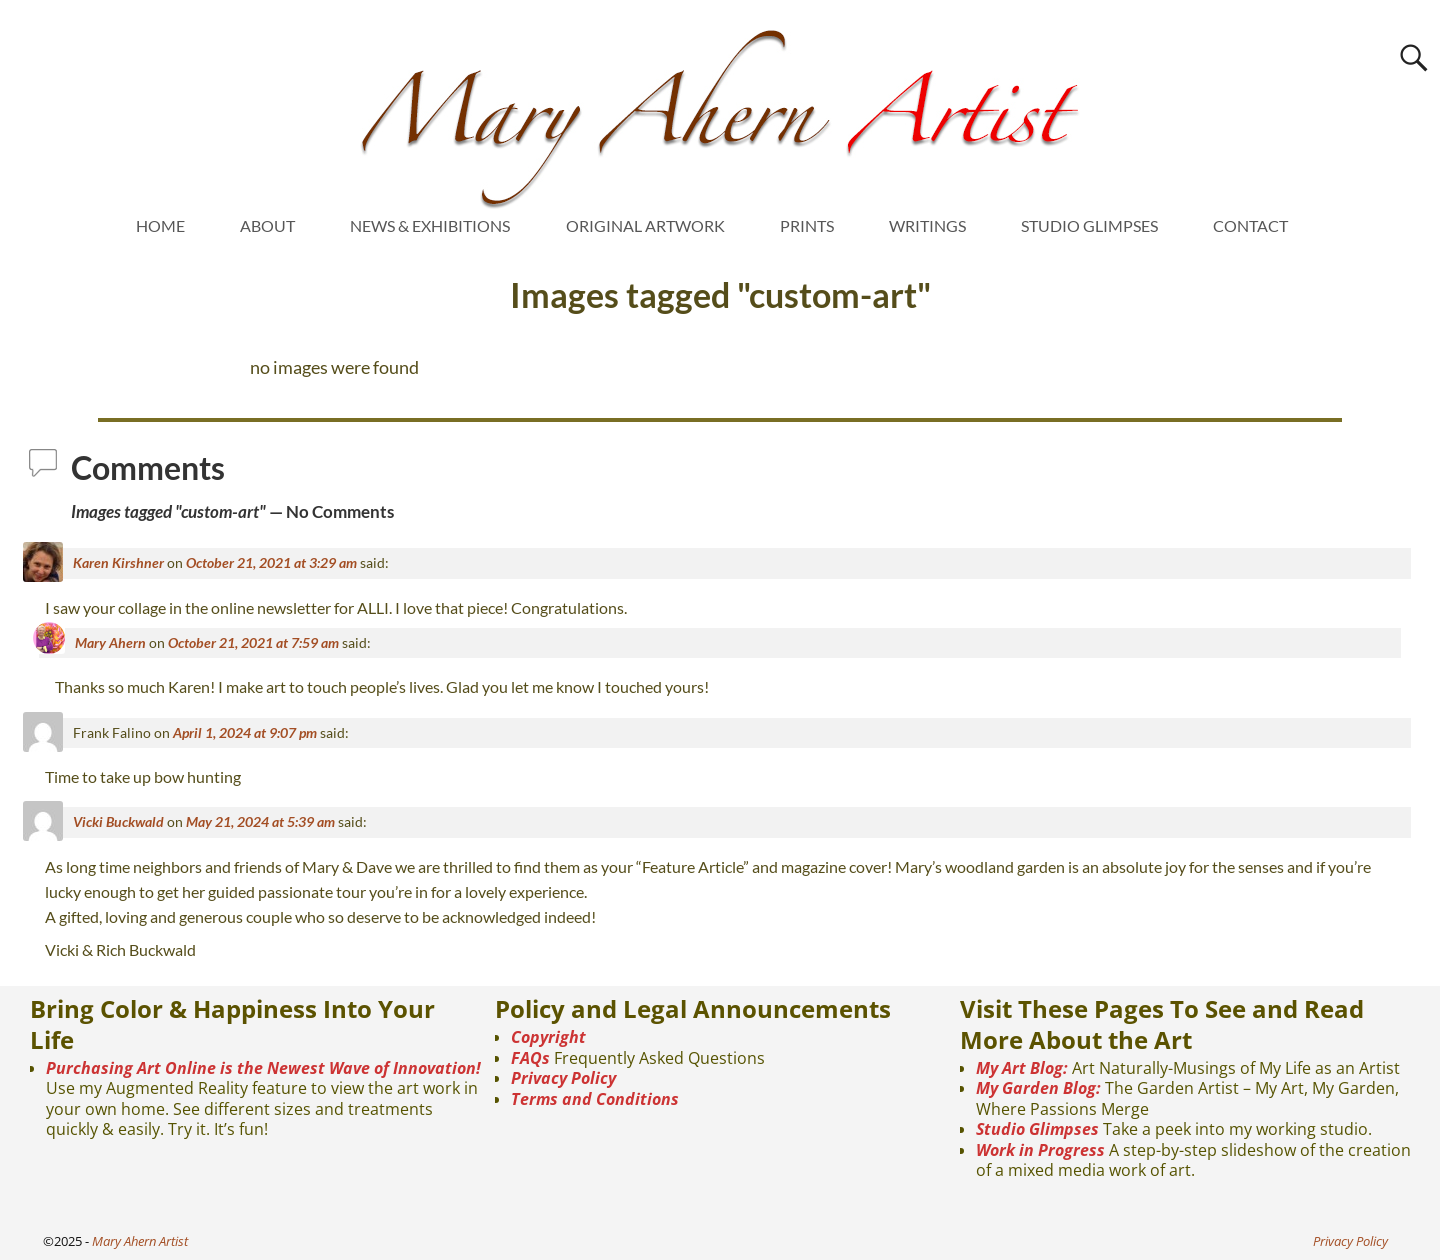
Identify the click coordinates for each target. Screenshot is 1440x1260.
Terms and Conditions (595, 1099)
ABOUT (267, 225)
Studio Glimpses (1037, 1129)
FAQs (530, 1058)
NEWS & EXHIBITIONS (430, 225)
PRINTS (807, 225)
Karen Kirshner (118, 562)
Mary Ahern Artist (140, 1241)
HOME (160, 225)
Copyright (548, 1037)
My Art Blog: (1022, 1068)
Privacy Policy (563, 1078)
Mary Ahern (110, 642)
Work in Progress (1040, 1150)
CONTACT (1250, 225)
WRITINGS (927, 225)
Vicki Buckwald (118, 821)
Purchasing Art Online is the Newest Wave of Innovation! (263, 1068)
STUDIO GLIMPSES (1089, 225)
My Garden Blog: (1038, 1088)
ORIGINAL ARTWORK (645, 225)
